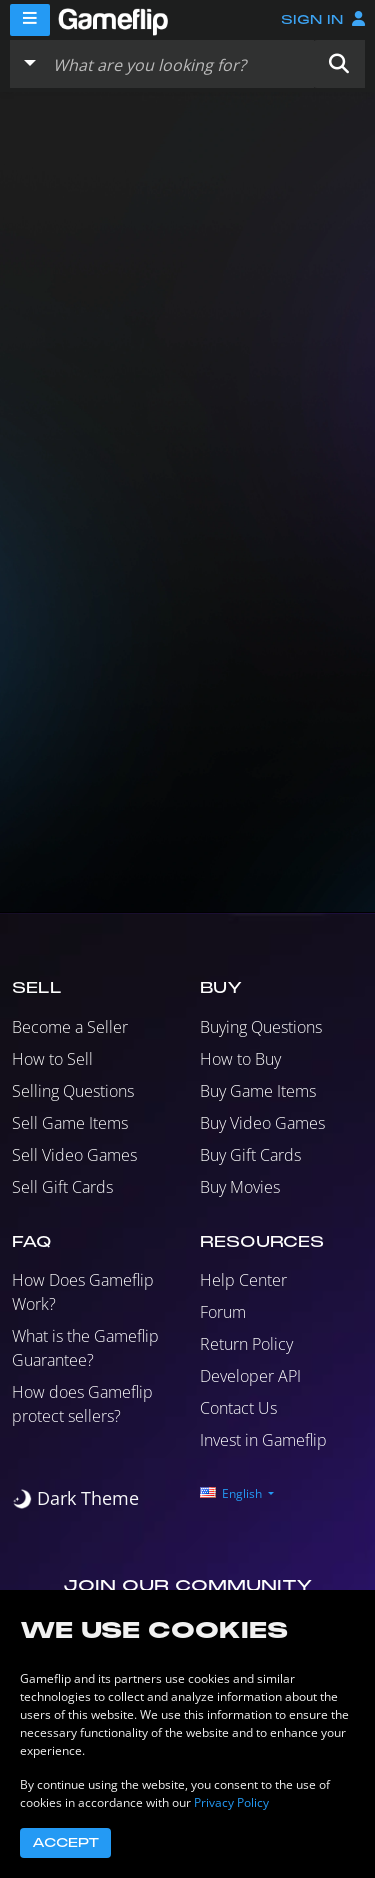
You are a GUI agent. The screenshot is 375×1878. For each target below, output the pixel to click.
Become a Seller (70, 1027)
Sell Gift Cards (62, 1187)
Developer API (250, 1376)
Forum (223, 1312)
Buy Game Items (258, 1091)
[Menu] (30, 20)
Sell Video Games (74, 1155)
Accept (65, 1843)
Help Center (243, 1280)
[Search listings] (179, 64)
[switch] (75, 1498)
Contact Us (238, 1408)
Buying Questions (261, 1027)
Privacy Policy (231, 1802)
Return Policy (246, 1344)
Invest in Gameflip (263, 1440)
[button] (339, 64)
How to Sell (52, 1059)
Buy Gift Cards (250, 1155)
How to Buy (240, 1059)
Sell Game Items (70, 1123)
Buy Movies (240, 1187)
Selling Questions (73, 1091)
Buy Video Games (262, 1123)
